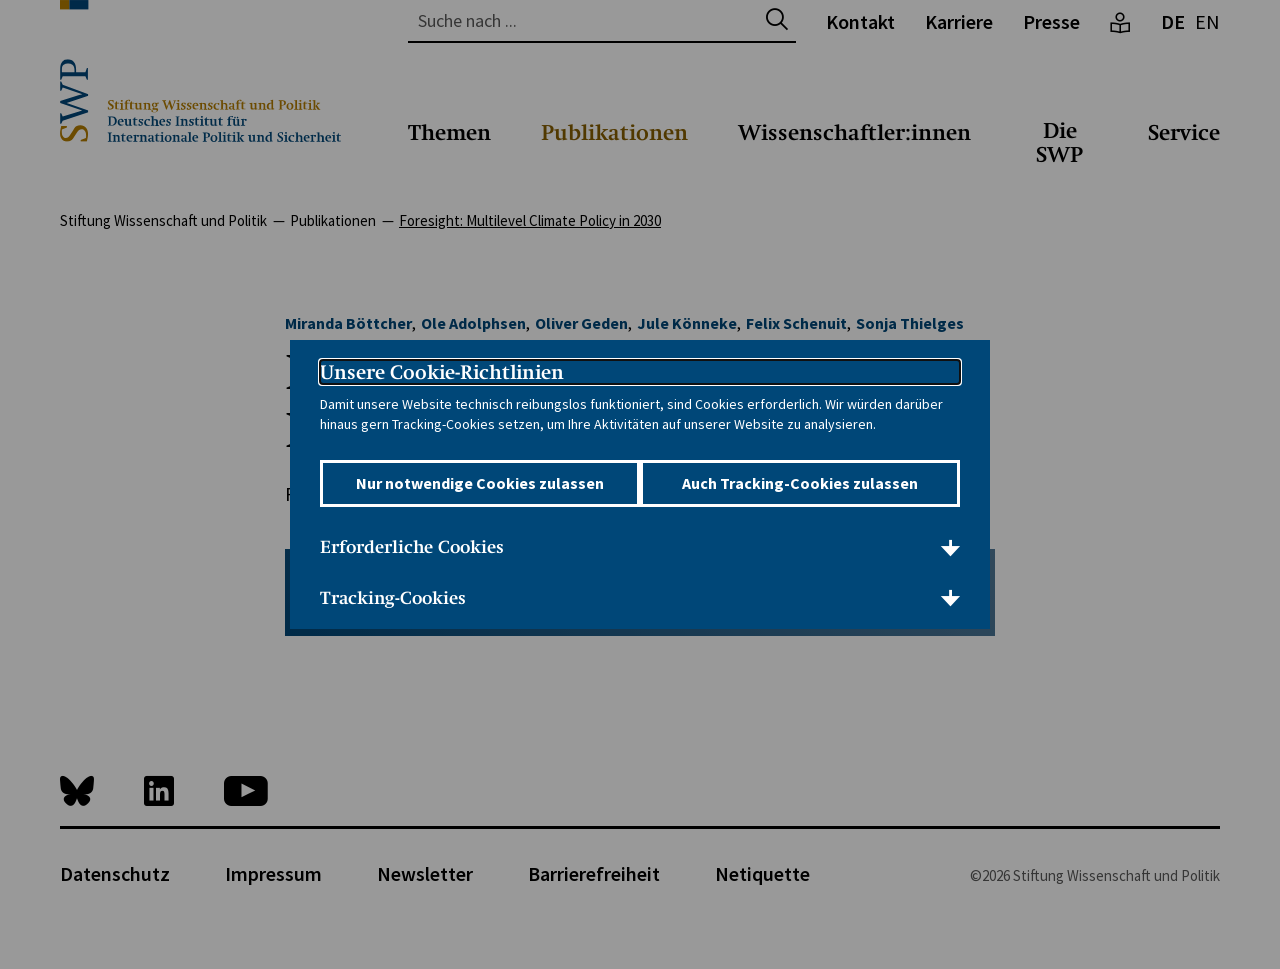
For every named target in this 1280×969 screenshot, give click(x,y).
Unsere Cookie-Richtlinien (442, 359)
